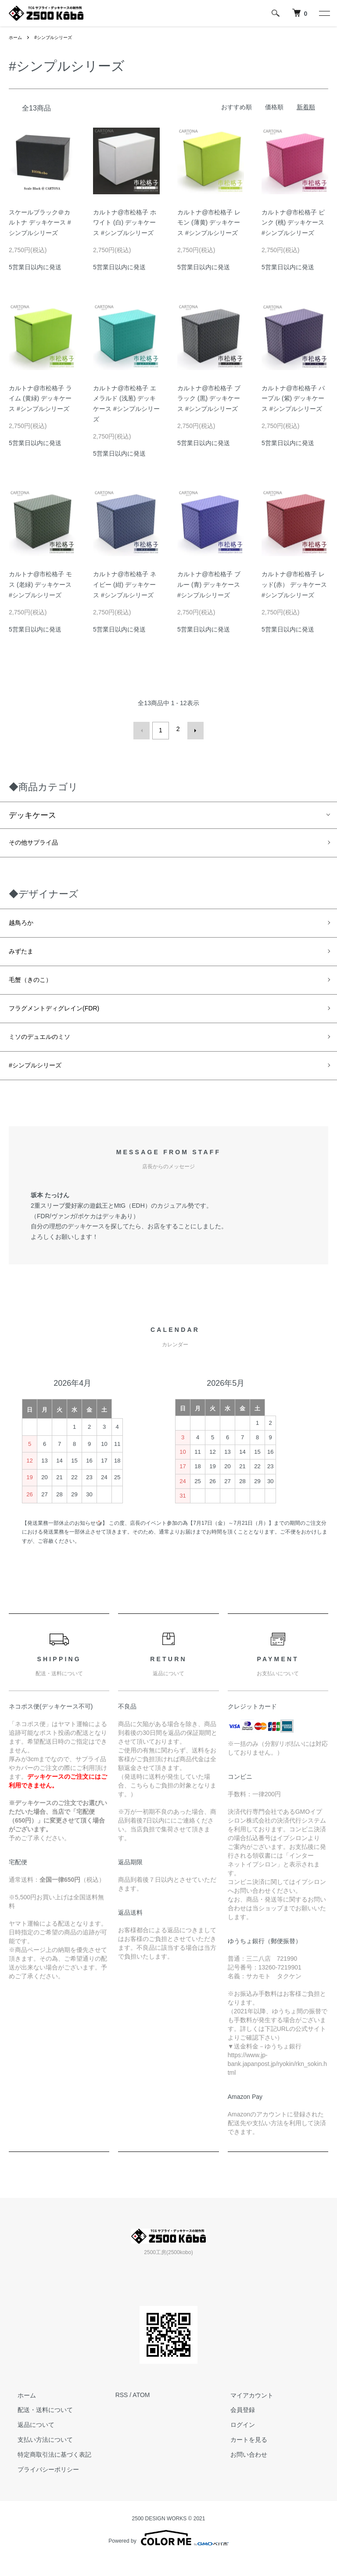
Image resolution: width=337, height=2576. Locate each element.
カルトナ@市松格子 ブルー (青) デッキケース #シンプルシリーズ (208, 585)
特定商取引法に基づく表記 (45, 2471)
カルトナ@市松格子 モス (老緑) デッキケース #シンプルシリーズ (40, 585)
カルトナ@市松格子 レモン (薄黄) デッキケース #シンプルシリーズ (208, 223)
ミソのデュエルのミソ (48, 1049)
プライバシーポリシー (39, 2486)
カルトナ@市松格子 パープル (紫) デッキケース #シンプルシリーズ (293, 399)
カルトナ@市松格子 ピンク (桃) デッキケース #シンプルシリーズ (293, 223)
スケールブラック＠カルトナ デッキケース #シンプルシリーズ (40, 223)
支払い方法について (36, 2456)
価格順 (274, 107)
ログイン (234, 2441)
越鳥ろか (24, 924)
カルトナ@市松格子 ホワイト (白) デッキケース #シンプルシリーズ (124, 223)
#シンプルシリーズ (59, 37)
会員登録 (234, 2427)
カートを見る (240, 2456)
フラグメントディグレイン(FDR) (67, 1018)
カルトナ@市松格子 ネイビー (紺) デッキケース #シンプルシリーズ (124, 585)
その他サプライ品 (40, 841)
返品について (27, 2441)
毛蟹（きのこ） (36, 987)
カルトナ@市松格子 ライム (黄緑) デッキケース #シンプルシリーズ (40, 399)
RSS (121, 2412)
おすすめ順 (236, 107)
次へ (192, 729)
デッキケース (32, 812)
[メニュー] (324, 13)
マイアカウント (243, 2412)
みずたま (24, 955)
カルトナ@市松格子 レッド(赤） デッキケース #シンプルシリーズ (294, 585)
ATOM (141, 2412)
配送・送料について (36, 2427)
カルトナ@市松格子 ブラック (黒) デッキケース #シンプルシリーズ (208, 399)
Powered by (168, 2555)
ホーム (17, 37)
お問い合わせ (240, 2471)
